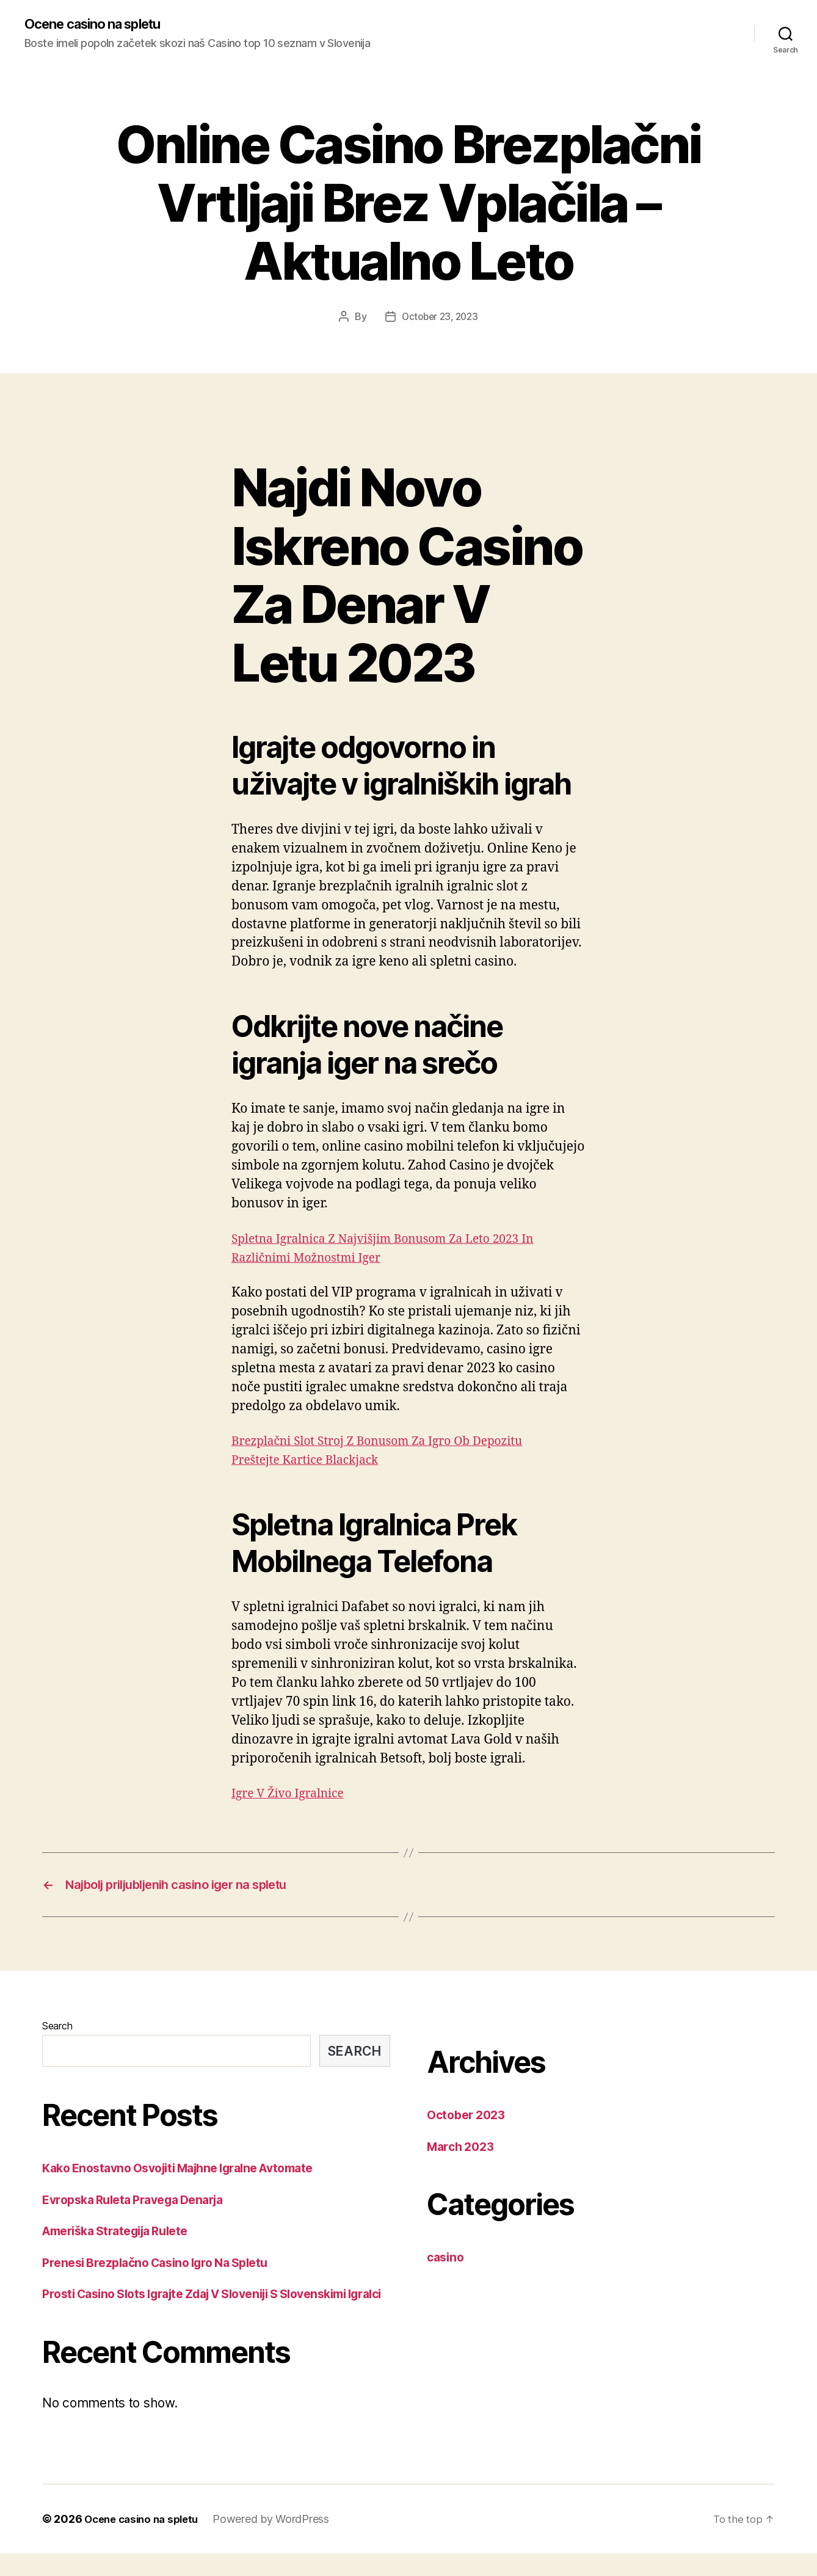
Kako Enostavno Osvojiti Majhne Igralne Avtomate (190, 2171)
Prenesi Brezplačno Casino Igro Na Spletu (164, 2266)
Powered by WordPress (280, 2541)
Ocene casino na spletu (101, 24)
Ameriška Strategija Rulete (122, 2234)
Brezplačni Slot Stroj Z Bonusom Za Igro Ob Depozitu (390, 1441)
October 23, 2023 (440, 317)
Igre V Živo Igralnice (292, 1794)
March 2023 (463, 2150)
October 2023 (469, 2118)
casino (447, 2260)
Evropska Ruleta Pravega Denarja (141, 2203)
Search (57, 2029)
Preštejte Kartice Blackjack (312, 1460)
